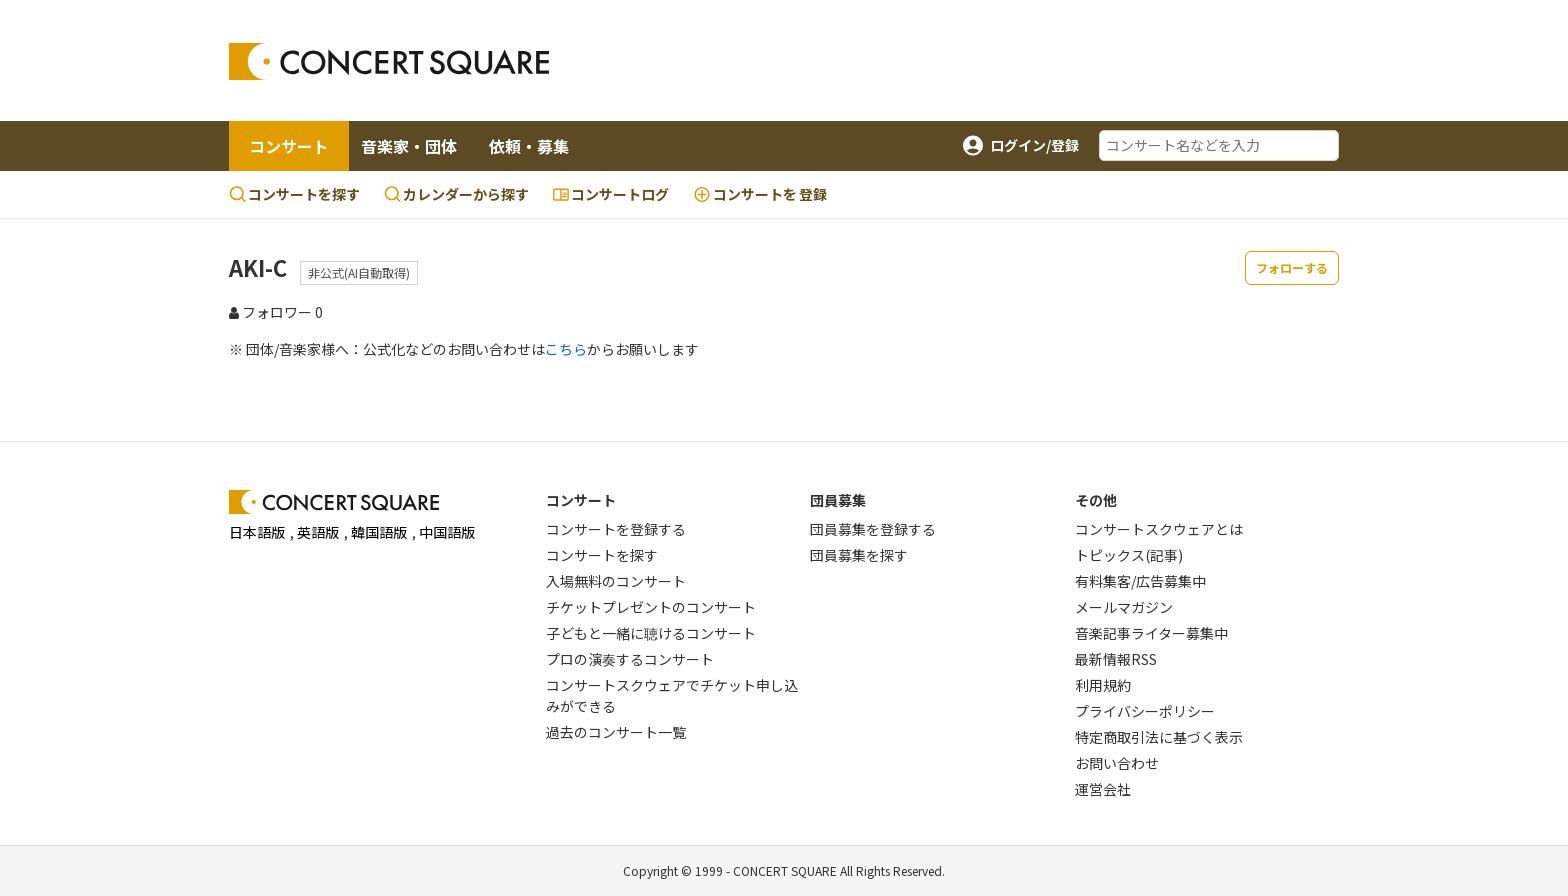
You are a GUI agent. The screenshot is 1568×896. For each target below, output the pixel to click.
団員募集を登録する (873, 529)
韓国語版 (379, 532)
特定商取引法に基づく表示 (1159, 737)
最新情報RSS (1116, 659)
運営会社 (1103, 789)
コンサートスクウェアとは (1159, 529)
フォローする (1292, 267)
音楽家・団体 (409, 146)
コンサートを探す (294, 194)
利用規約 (1103, 685)
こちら (566, 349)
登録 (760, 194)
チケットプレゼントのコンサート (651, 607)
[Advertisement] (945, 61)
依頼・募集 (529, 146)
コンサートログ (611, 194)
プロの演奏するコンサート (630, 659)
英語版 (318, 532)
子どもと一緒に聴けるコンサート (651, 633)
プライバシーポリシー (1145, 711)
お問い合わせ (1117, 763)
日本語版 (257, 532)
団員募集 (838, 500)
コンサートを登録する (616, 529)
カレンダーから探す (456, 194)
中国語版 (447, 532)
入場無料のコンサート (616, 581)
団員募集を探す (859, 555)
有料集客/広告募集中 (1140, 581)
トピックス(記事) (1129, 555)
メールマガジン (1124, 607)
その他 (1096, 500)
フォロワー (276, 312)
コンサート (289, 146)
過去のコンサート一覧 (616, 732)
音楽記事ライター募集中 (1151, 633)
